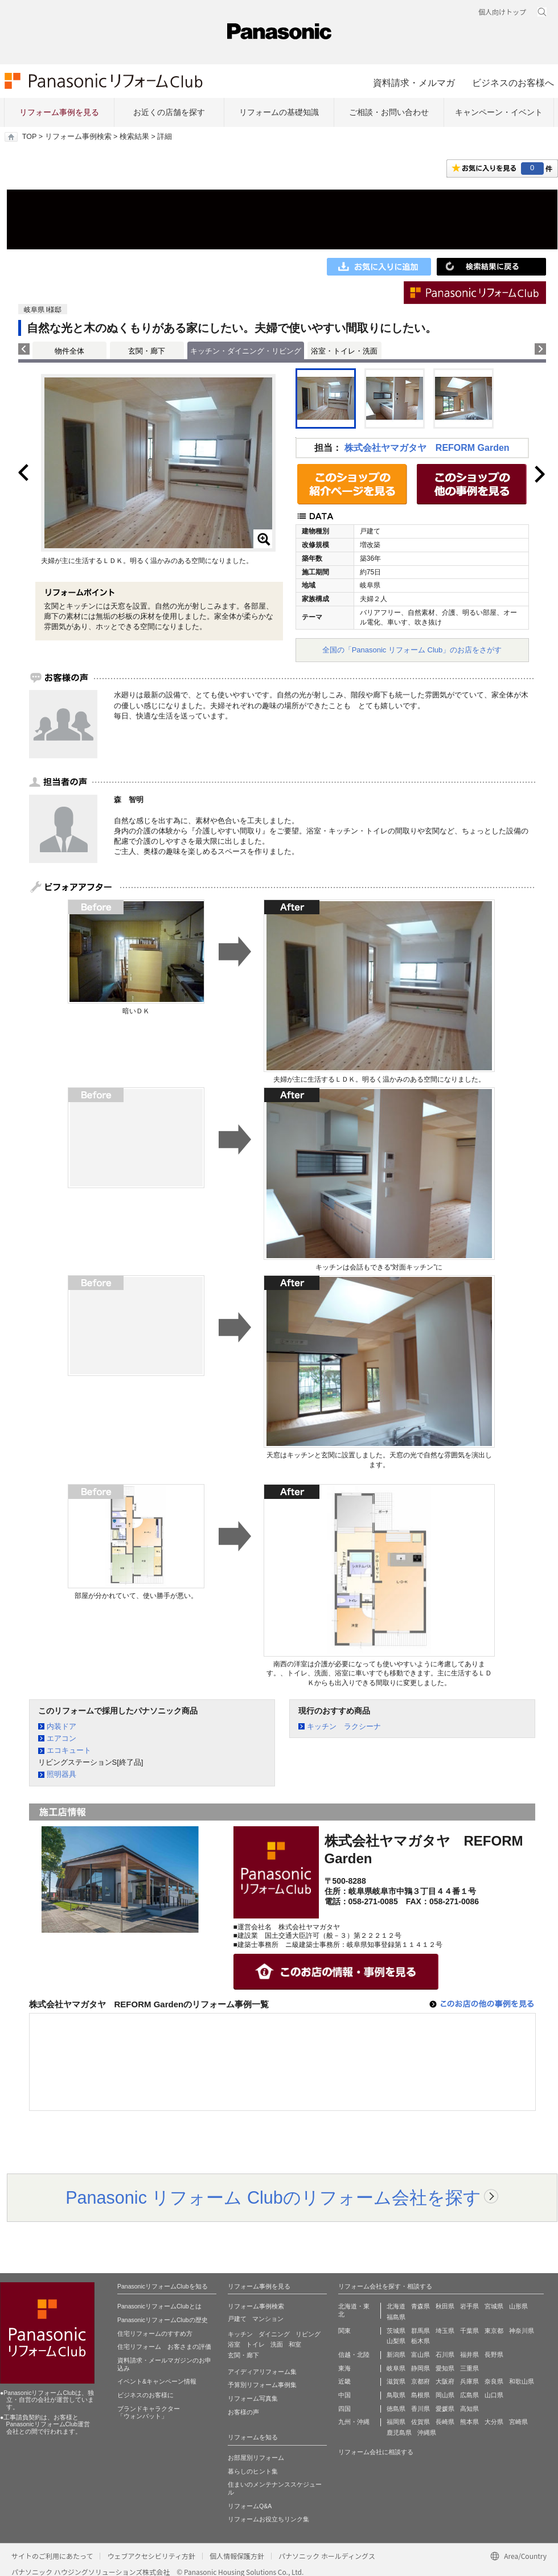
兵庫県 (469, 2381)
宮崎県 (518, 2421)
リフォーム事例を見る (59, 112)
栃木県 (420, 2340)
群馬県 (420, 2330)
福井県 (469, 2354)
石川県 (445, 2354)
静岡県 (420, 2368)
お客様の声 (243, 2412)
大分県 (494, 2421)
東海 (344, 2368)
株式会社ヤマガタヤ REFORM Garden (427, 448)
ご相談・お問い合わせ (389, 112)
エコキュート (69, 1750)
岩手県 (469, 2306)
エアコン (61, 1738)
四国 (344, 2408)
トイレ (255, 2344)
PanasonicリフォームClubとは (159, 2306)
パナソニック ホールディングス (326, 2556)
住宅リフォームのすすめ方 (154, 2333)
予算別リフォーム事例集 (262, 2384)
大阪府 (445, 2381)
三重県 (469, 2368)
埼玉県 (445, 2330)
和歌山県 (521, 2381)
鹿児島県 (399, 2432)
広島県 (469, 2395)
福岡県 (396, 2421)
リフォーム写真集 (253, 2398)
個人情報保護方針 (237, 2556)
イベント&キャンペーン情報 (156, 2381)
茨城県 (396, 2330)
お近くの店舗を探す (169, 112)
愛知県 (445, 2368)
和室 (295, 2344)
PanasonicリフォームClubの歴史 (162, 2319)
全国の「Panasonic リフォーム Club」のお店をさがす (412, 650)
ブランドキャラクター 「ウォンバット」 (148, 2412)
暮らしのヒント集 (253, 2471)
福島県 (396, 2317)
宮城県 (494, 2306)
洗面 (276, 2344)
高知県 (469, 2408)
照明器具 (61, 1774)
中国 (344, 2395)
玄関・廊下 (146, 351)
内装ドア (61, 1726)
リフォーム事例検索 (78, 137)
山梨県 (396, 2340)
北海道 (396, 2306)
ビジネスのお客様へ (513, 82)
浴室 (234, 2344)
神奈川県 (521, 2330)
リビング (308, 2334)
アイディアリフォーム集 (262, 2371)
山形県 (518, 2306)
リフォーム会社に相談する (375, 2451)
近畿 (344, 2381)
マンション (268, 2318)
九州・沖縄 (354, 2421)
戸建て (237, 2318)
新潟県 (396, 2354)
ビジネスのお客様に (145, 2395)
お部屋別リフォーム (256, 2457)
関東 (344, 2330)
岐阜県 (396, 2368)
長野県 (494, 2354)
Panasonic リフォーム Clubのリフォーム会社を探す (273, 2197)
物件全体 (69, 351)
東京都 (494, 2330)
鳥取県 (396, 2395)
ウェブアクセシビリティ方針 (151, 2556)
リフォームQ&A (250, 2506)
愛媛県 (445, 2408)
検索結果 (134, 137)
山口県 (494, 2395)
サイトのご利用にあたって (52, 2556)
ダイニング (274, 2334)
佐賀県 (420, 2421)
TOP (29, 137)
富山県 (420, 2354)
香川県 (420, 2408)
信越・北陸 (354, 2354)
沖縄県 (426, 2432)
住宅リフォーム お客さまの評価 (164, 2346)
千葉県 (469, 2330)
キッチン (240, 2334)
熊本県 (469, 2421)
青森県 (420, 2306)
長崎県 (445, 2421)
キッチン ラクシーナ (344, 1726)
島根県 (420, 2395)
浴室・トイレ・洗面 (344, 351)
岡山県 (445, 2395)
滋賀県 (396, 2381)
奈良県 (494, 2381)
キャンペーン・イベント (499, 112)
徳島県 (396, 2408)
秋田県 (445, 2306)
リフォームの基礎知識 (279, 112)
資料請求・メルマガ (414, 82)
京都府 (420, 2381)
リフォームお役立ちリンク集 (268, 2519)
